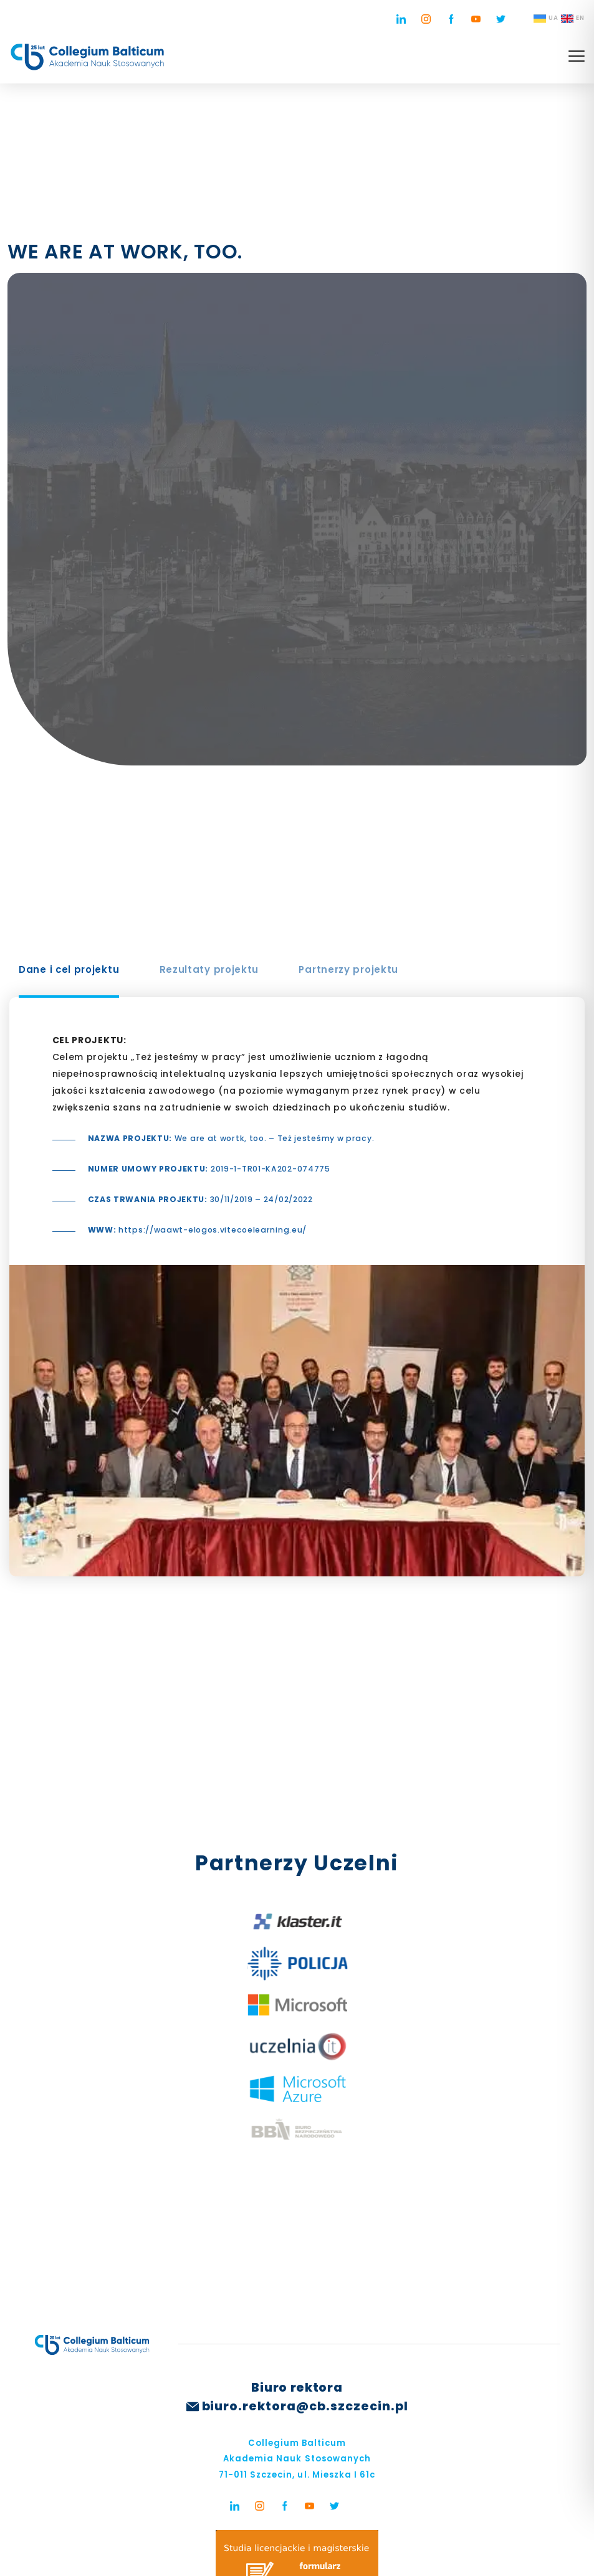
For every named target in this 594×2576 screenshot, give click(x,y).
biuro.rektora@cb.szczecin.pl (305, 2406)
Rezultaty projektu (209, 969)
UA (546, 19)
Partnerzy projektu (348, 969)
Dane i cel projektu (69, 969)
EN (573, 19)
